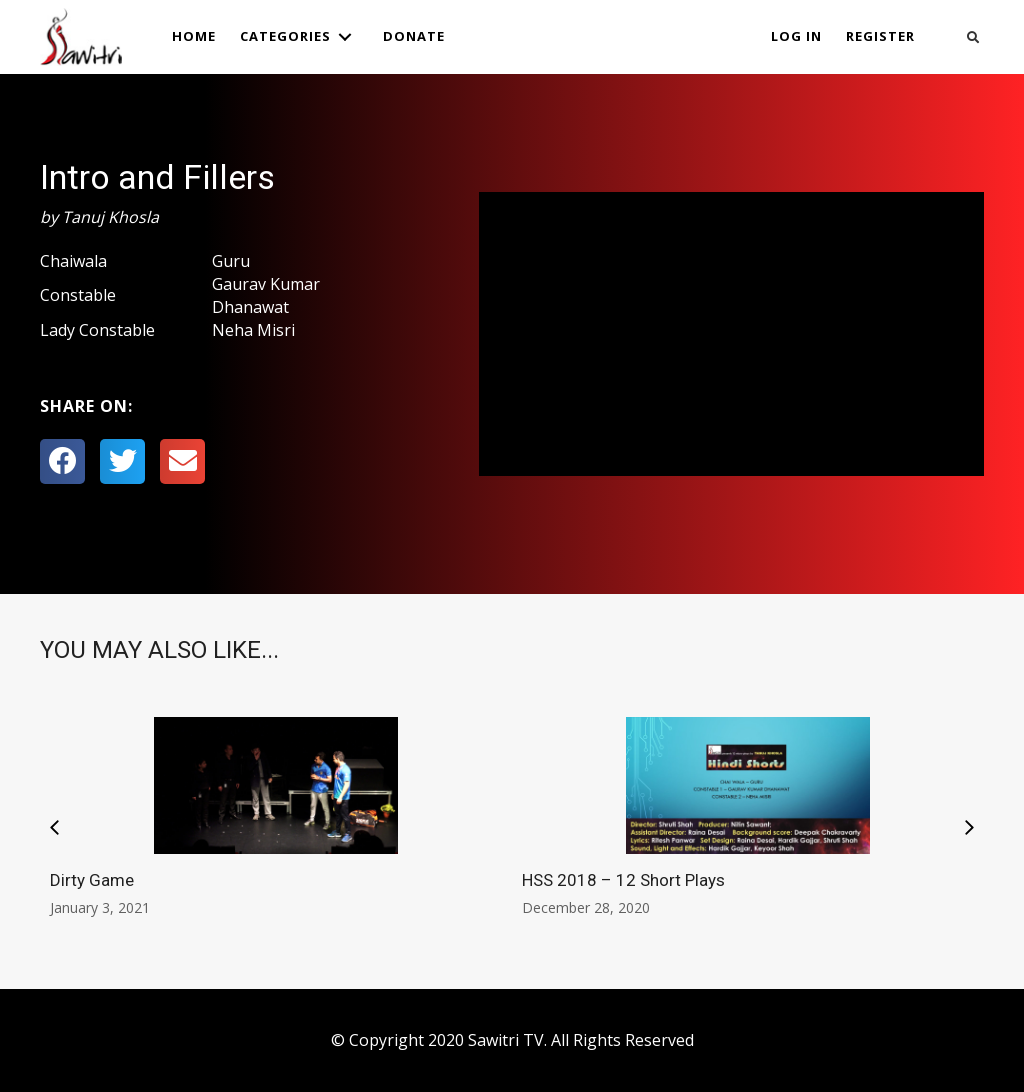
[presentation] (54, 829)
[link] (194, 36)
